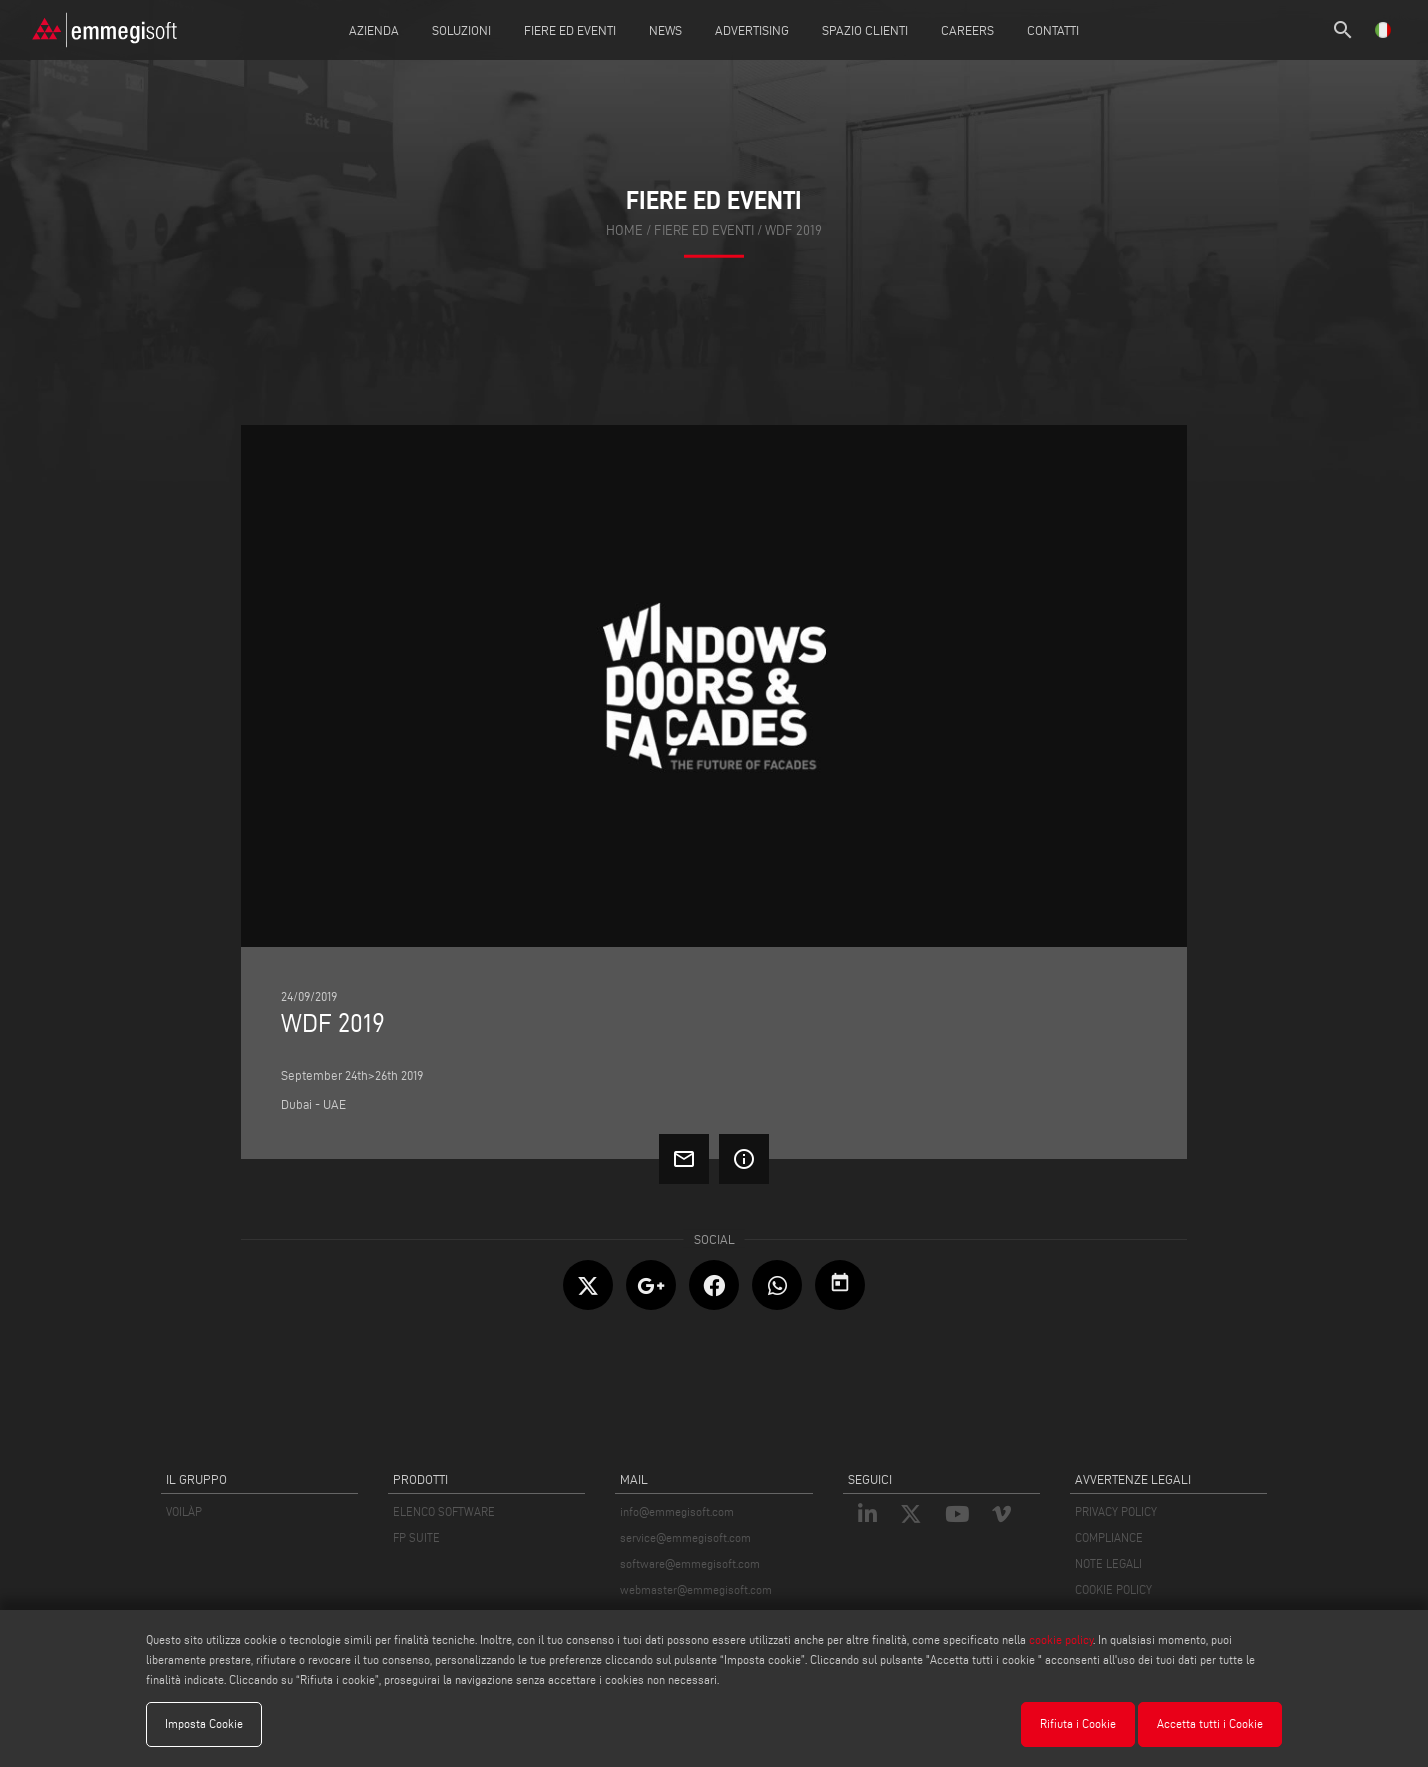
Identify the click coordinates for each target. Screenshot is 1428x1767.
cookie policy (1061, 1639)
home (624, 229)
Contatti (1053, 30)
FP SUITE (416, 1537)
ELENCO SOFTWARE (444, 1511)
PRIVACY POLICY (1116, 1511)
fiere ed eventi (704, 229)
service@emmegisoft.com (685, 1537)
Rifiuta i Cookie (1078, 1723)
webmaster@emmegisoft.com (696, 1589)
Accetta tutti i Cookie (1210, 1723)
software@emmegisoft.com (690, 1563)
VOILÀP (184, 1511)
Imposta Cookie (204, 1723)
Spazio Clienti (865, 30)
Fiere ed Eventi (570, 30)
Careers (967, 30)
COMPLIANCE (1109, 1537)
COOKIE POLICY (1113, 1589)
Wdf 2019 (793, 229)
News (665, 30)
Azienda (374, 30)
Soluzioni (461, 30)
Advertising (752, 30)
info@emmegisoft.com (677, 1511)
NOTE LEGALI (1108, 1563)
